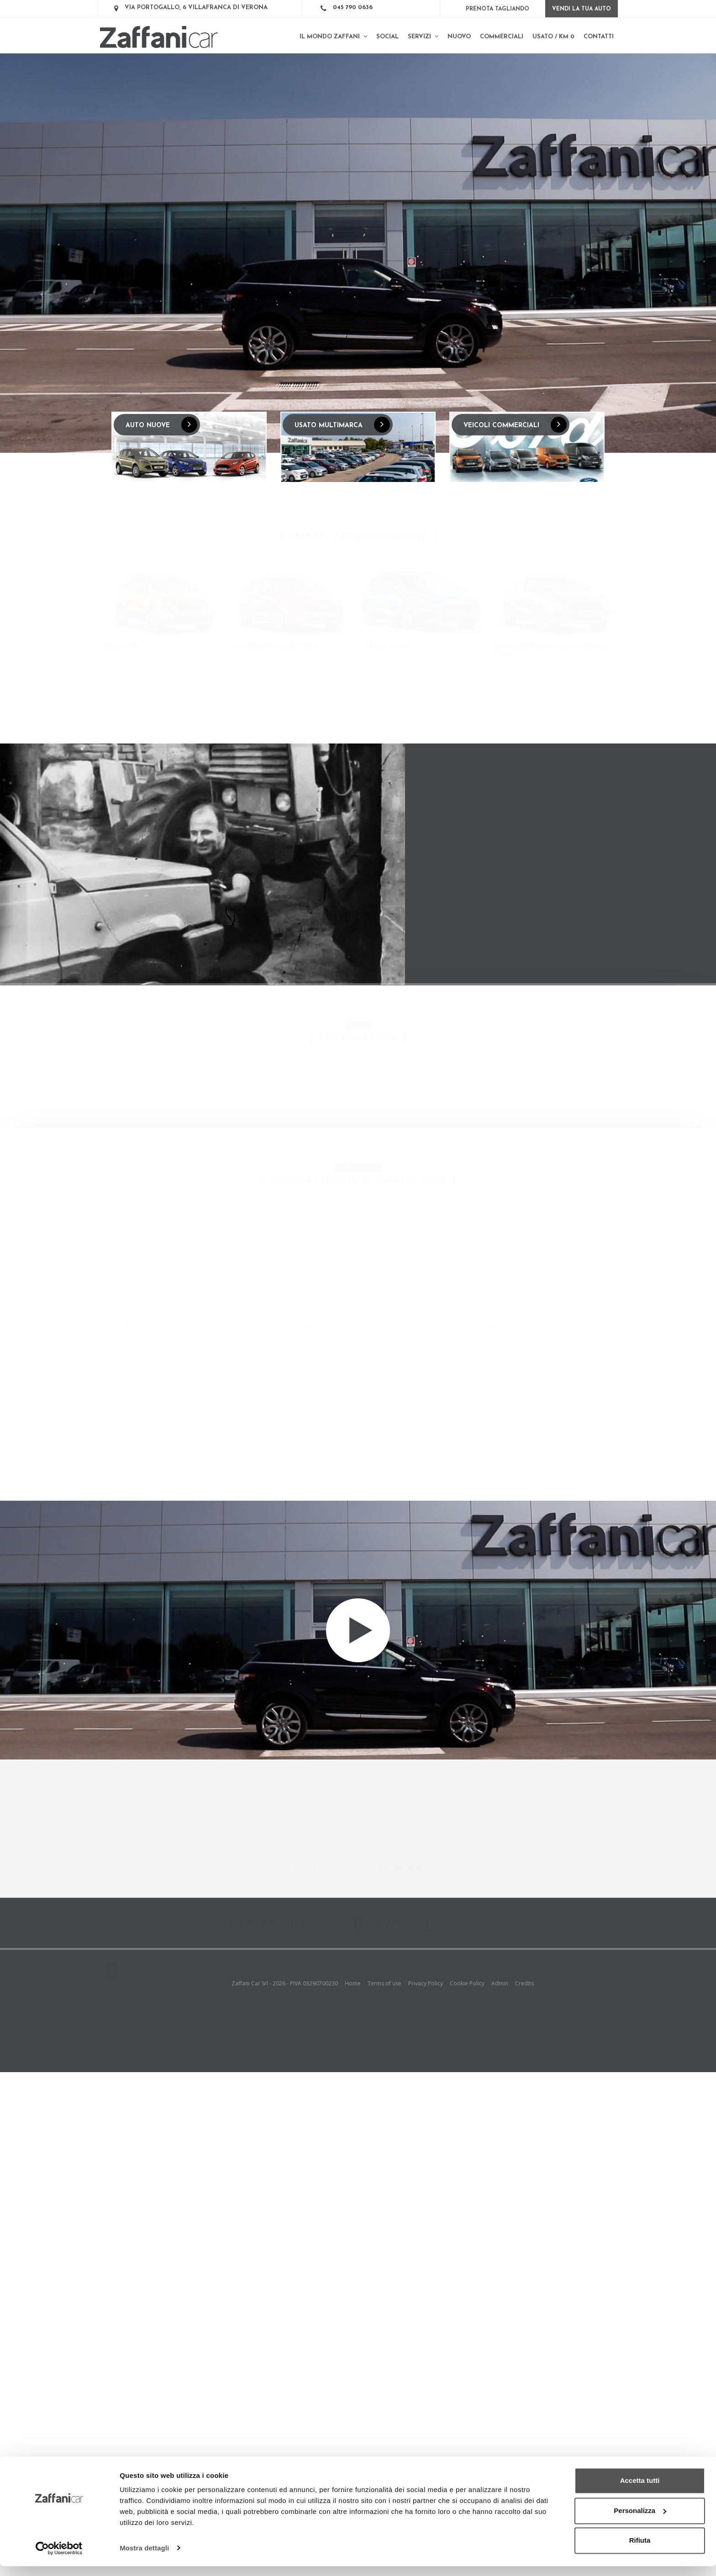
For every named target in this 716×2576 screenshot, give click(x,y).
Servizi (423, 36)
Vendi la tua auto (581, 9)
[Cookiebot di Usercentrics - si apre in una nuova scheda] (59, 2558)
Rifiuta (640, 2551)
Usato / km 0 (553, 37)
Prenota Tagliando (497, 9)
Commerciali (501, 37)
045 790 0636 (353, 7)
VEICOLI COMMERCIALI (515, 425)
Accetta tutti (640, 2491)
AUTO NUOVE (161, 425)
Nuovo (459, 37)
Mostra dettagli (144, 2558)
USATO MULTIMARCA (342, 425)
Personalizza (640, 2520)
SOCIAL (387, 37)
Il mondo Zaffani (333, 36)
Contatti (599, 37)
